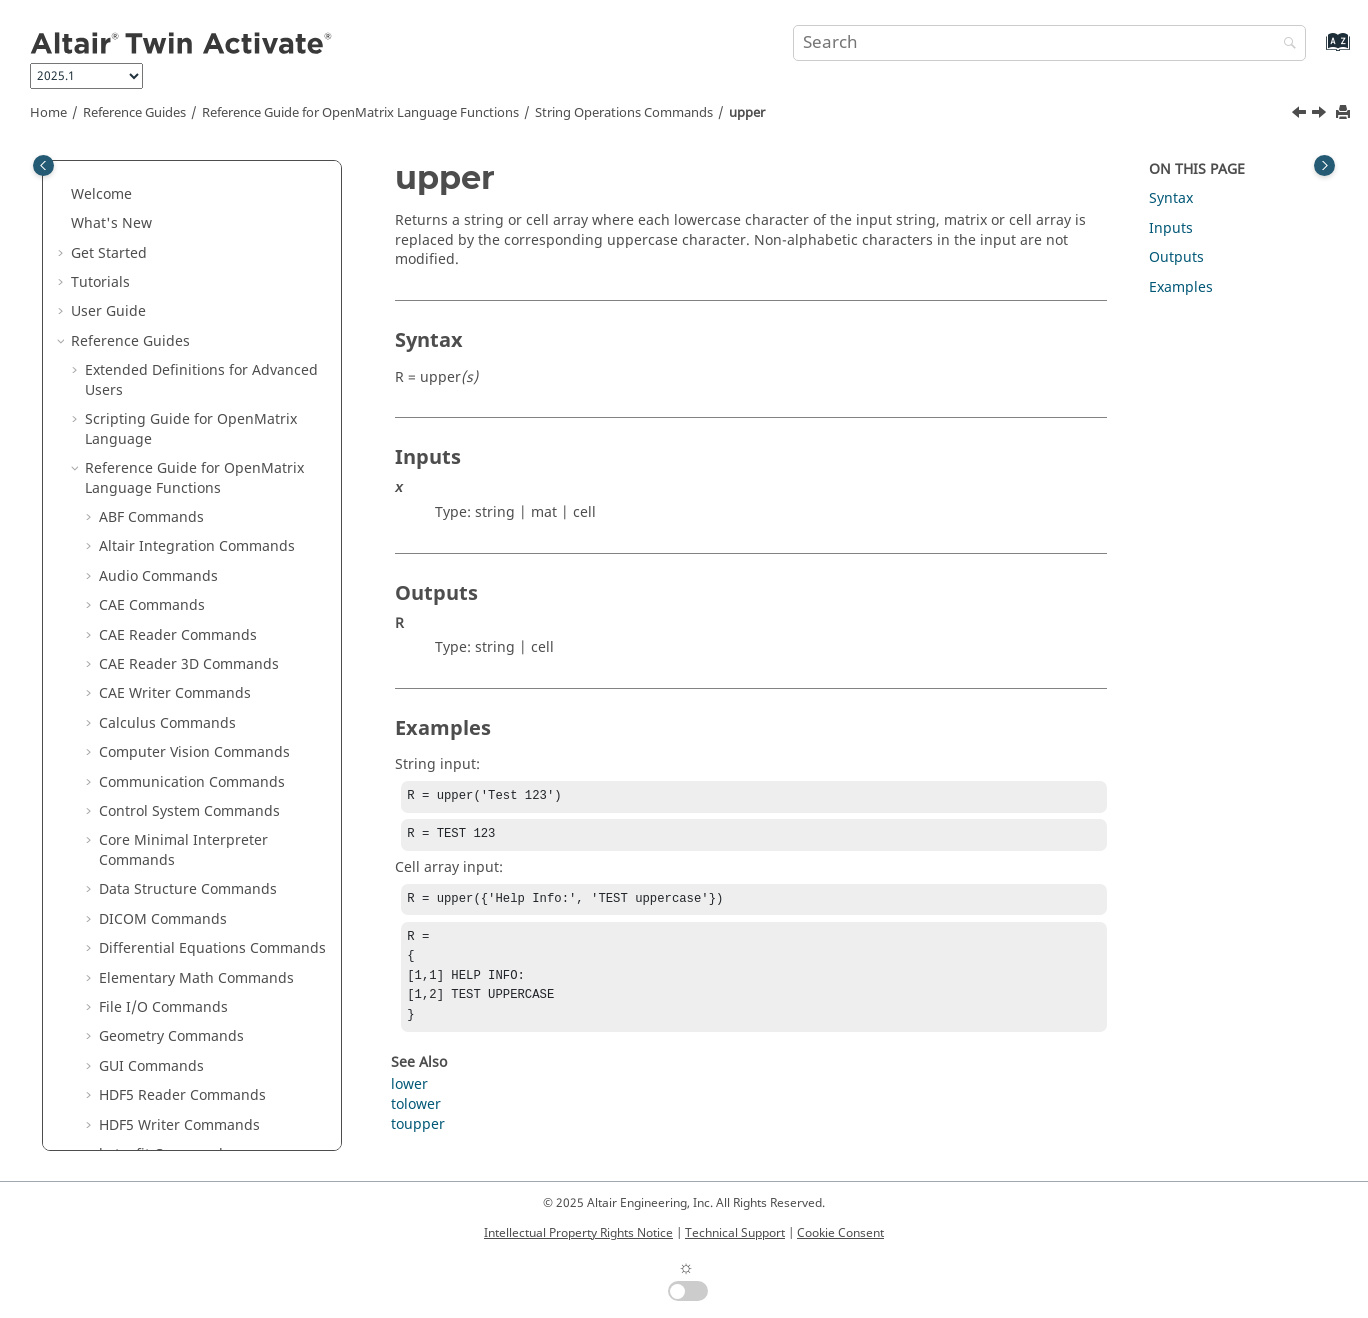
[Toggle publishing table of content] (43, 165)
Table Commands (157, 819)
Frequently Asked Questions (165, 1113)
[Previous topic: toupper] (1301, 115)
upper (747, 113)
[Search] (1285, 44)
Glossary (113, 1084)
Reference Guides (134, 113)
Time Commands (155, 848)
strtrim (136, 613)
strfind (135, 378)
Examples (1181, 287)
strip (128, 408)
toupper (140, 731)
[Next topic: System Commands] (1321, 115)
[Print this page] (1345, 113)
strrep (133, 525)
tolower (138, 701)
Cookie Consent (840, 1233)
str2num (141, 261)
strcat (132, 290)
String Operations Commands (624, 113)
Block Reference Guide (160, 966)
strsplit (136, 554)
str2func (141, 202)
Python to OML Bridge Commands (212, 937)
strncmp (141, 466)
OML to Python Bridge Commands (212, 907)
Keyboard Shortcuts (151, 1054)
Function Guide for (194, 995)
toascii (134, 672)
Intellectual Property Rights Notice (578, 1233)
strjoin (134, 437)
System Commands (163, 790)
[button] (105, 173)
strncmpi (143, 496)
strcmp (136, 319)
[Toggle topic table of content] (1324, 165)
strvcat (135, 643)
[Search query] (1049, 43)
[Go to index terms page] (1316, 51)
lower (409, 1100)
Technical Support (735, 1233)
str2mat (139, 231)
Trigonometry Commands (184, 878)
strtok (132, 584)
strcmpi (138, 349)
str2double (149, 172)
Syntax (1171, 198)
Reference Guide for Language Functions (360, 113)
